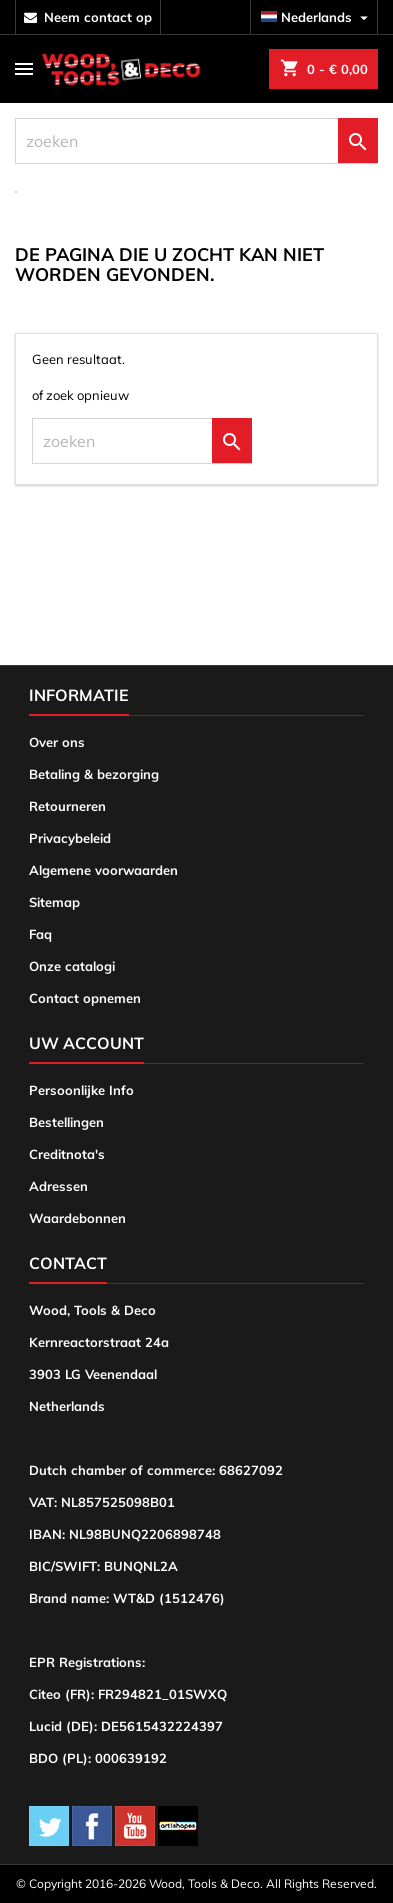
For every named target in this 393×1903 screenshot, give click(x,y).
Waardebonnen (77, 1218)
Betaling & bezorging (94, 774)
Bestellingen (66, 1122)
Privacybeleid (70, 838)
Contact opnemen (85, 998)
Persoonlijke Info (81, 1090)
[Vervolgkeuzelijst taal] (317, 17)
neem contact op (98, 17)
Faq (40, 934)
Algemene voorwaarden (103, 870)
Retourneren (67, 806)
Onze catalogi (72, 966)
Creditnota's (67, 1154)
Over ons (57, 742)
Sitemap (54, 902)
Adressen (58, 1186)
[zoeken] (196, 141)
